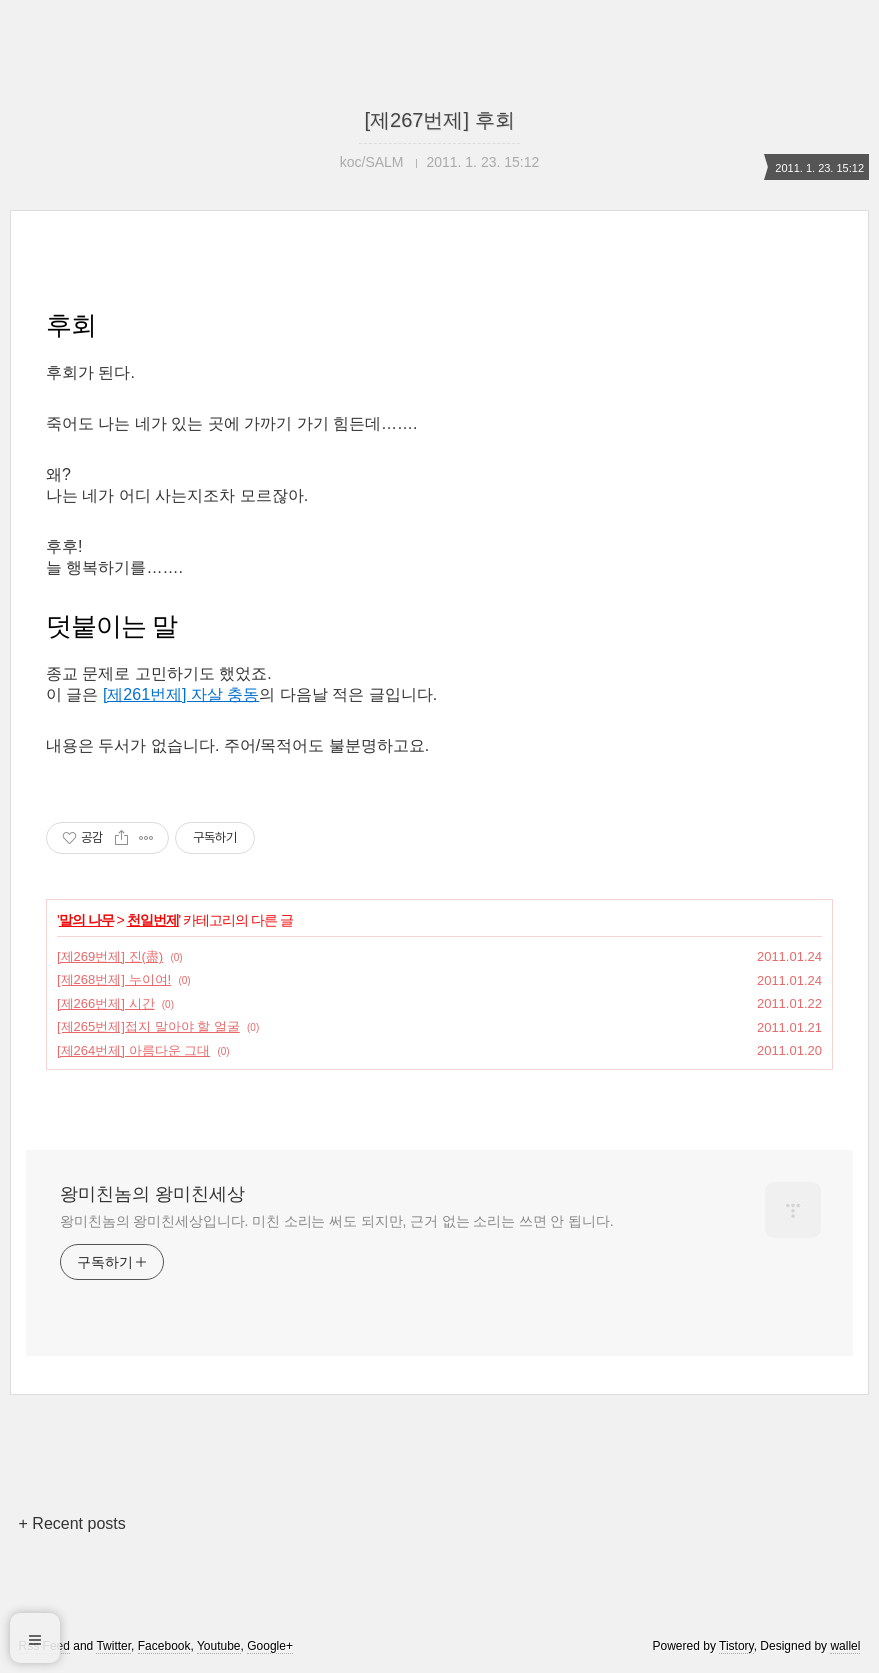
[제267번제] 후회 (439, 120)
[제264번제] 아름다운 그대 (133, 1050)
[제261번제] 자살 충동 (181, 694)
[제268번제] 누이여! (114, 979)
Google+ (270, 1646)
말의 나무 (86, 920)
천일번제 (153, 920)
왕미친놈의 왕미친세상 (152, 1194)
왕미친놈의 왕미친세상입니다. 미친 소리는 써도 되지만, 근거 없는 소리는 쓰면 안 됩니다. (336, 1221)
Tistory (736, 1646)
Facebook (164, 1646)
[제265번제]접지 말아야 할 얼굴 (148, 1026)
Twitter (113, 1646)
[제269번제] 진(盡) (110, 956)
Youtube (219, 1646)
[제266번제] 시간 (106, 1003)
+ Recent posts (72, 1523)
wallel (845, 1646)
